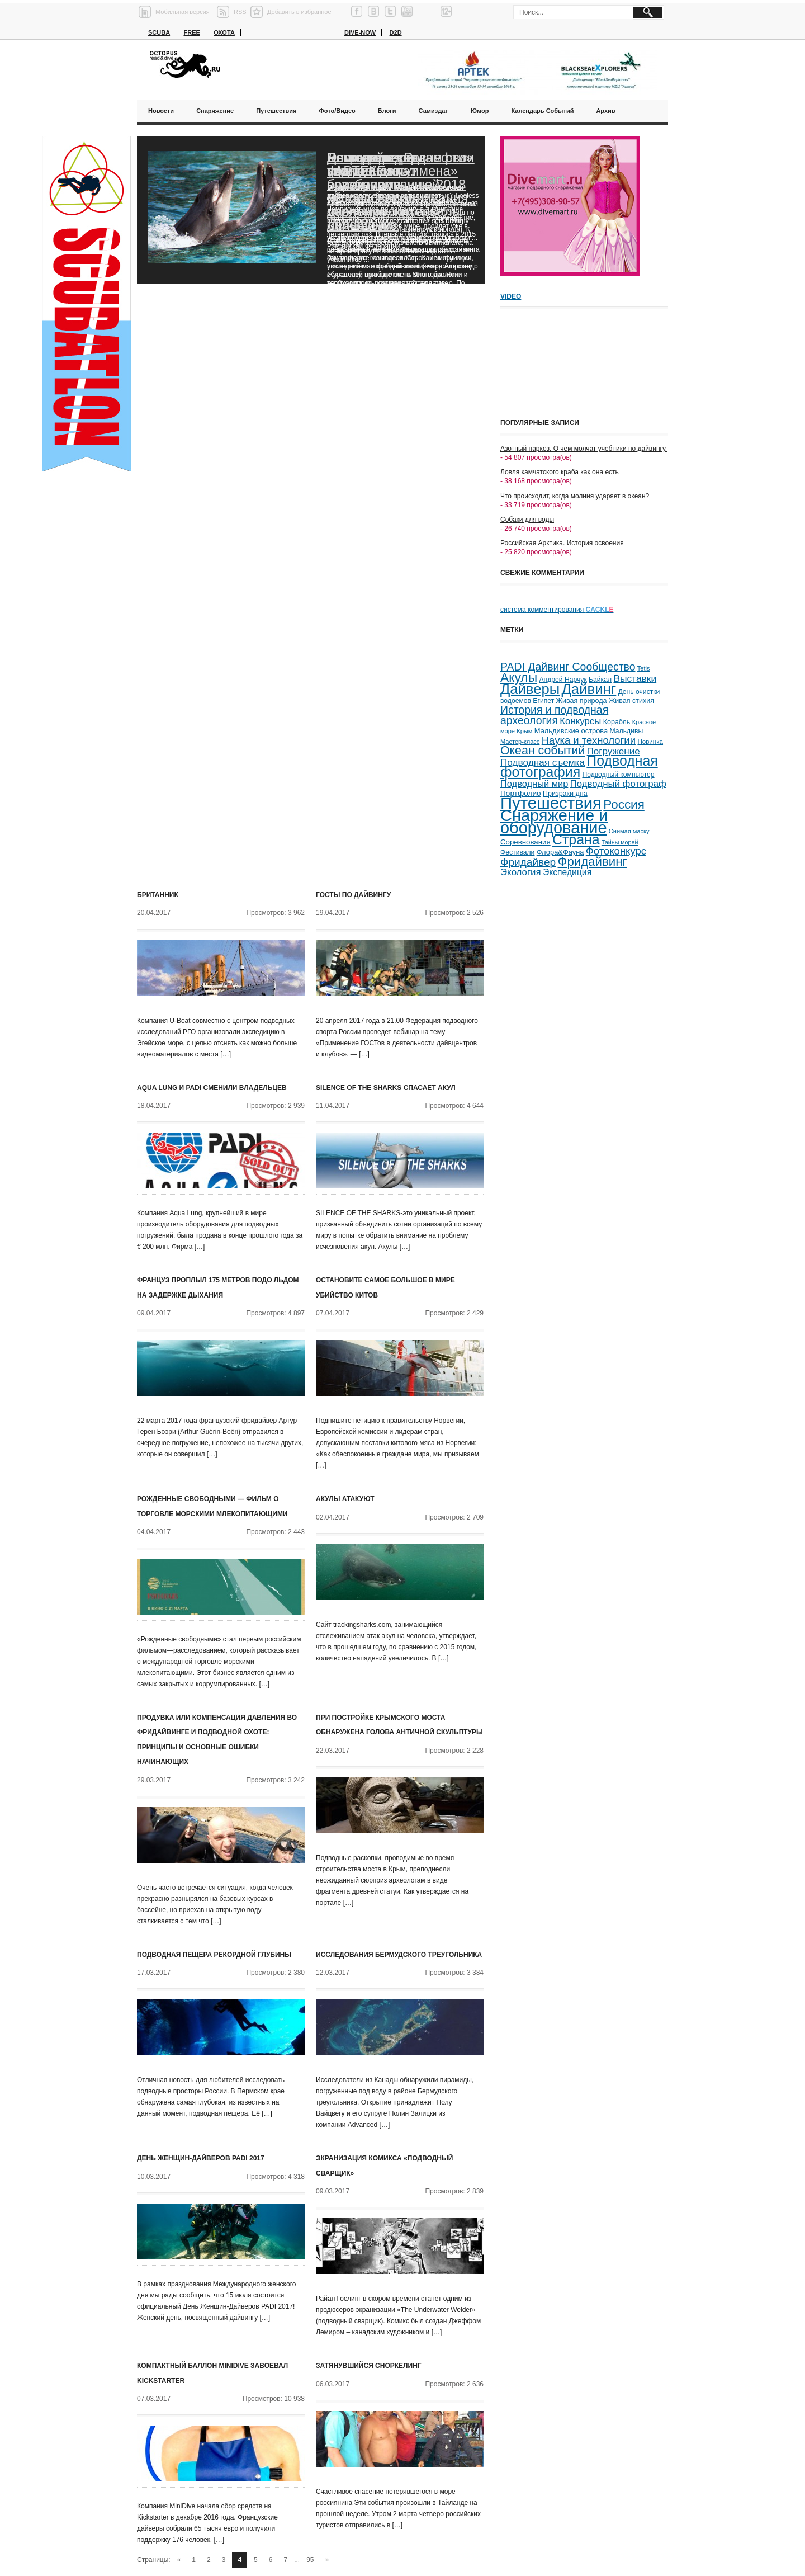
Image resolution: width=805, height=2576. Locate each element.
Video (510, 296)
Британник (157, 895)
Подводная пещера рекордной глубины (214, 1955)
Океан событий (542, 750)
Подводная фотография (579, 766)
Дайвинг (588, 689)
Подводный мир (534, 784)
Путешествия (276, 110)
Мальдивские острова (571, 730)
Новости (161, 110)
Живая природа (581, 701)
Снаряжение (215, 110)
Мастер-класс (519, 741)
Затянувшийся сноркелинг (369, 2366)
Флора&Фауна (560, 852)
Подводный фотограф (618, 784)
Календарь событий (542, 110)
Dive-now (360, 32)
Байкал (600, 679)
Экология (520, 872)
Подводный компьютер (618, 775)
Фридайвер (528, 862)
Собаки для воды (527, 519)
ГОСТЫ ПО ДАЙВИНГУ (353, 895)
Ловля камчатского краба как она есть (559, 472)
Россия (623, 805)
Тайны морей (620, 842)
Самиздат (433, 110)
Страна (576, 839)
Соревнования (525, 842)
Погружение (613, 751)
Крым (524, 731)
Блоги (387, 110)
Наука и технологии (589, 740)
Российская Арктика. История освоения (562, 543)
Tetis (643, 668)
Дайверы (530, 689)
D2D (396, 32)
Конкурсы (580, 721)
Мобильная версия (182, 11)
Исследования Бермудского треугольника (399, 1955)
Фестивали (517, 852)
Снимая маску (629, 831)
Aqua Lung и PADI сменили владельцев (212, 1088)
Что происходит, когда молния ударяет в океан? (574, 496)
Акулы (518, 677)
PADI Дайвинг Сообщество (567, 666)
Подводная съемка (542, 762)
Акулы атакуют (345, 1499)
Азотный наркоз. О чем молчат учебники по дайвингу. (583, 448)
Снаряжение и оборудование (554, 821)
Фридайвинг (592, 862)
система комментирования (557, 610)
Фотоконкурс (616, 851)
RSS (240, 11)
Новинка (650, 741)
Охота (224, 32)
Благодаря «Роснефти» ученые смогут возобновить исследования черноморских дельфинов (400, 191)
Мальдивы (626, 731)
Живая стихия (631, 701)
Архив (605, 110)
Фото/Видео (337, 110)
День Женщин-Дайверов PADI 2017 (200, 2158)
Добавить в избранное (299, 11)
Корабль (617, 722)
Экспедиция (567, 872)
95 (310, 2560)
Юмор (480, 110)
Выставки (634, 678)
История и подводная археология (554, 715)
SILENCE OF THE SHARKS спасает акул (386, 1088)
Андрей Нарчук (562, 679)
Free (191, 32)
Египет (543, 701)
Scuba (159, 32)
